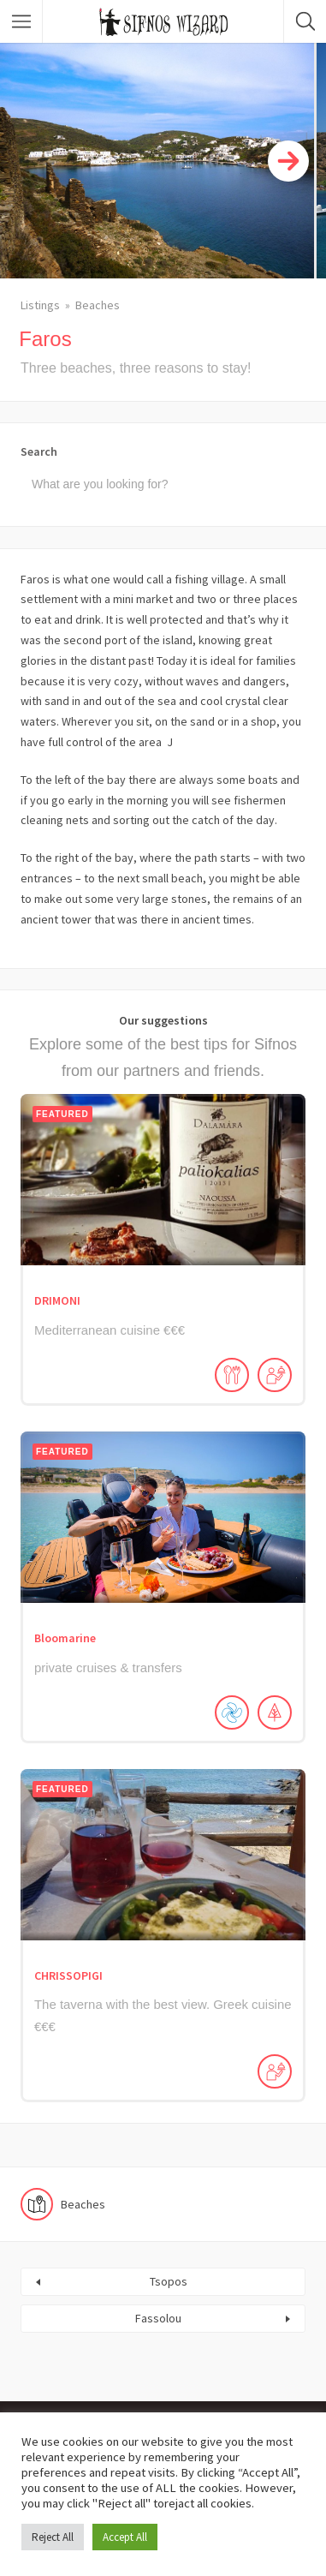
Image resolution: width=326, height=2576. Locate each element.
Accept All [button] (125, 2537)
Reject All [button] (53, 2537)
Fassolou (158, 2318)
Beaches (97, 305)
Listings (40, 305)
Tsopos (168, 2281)
